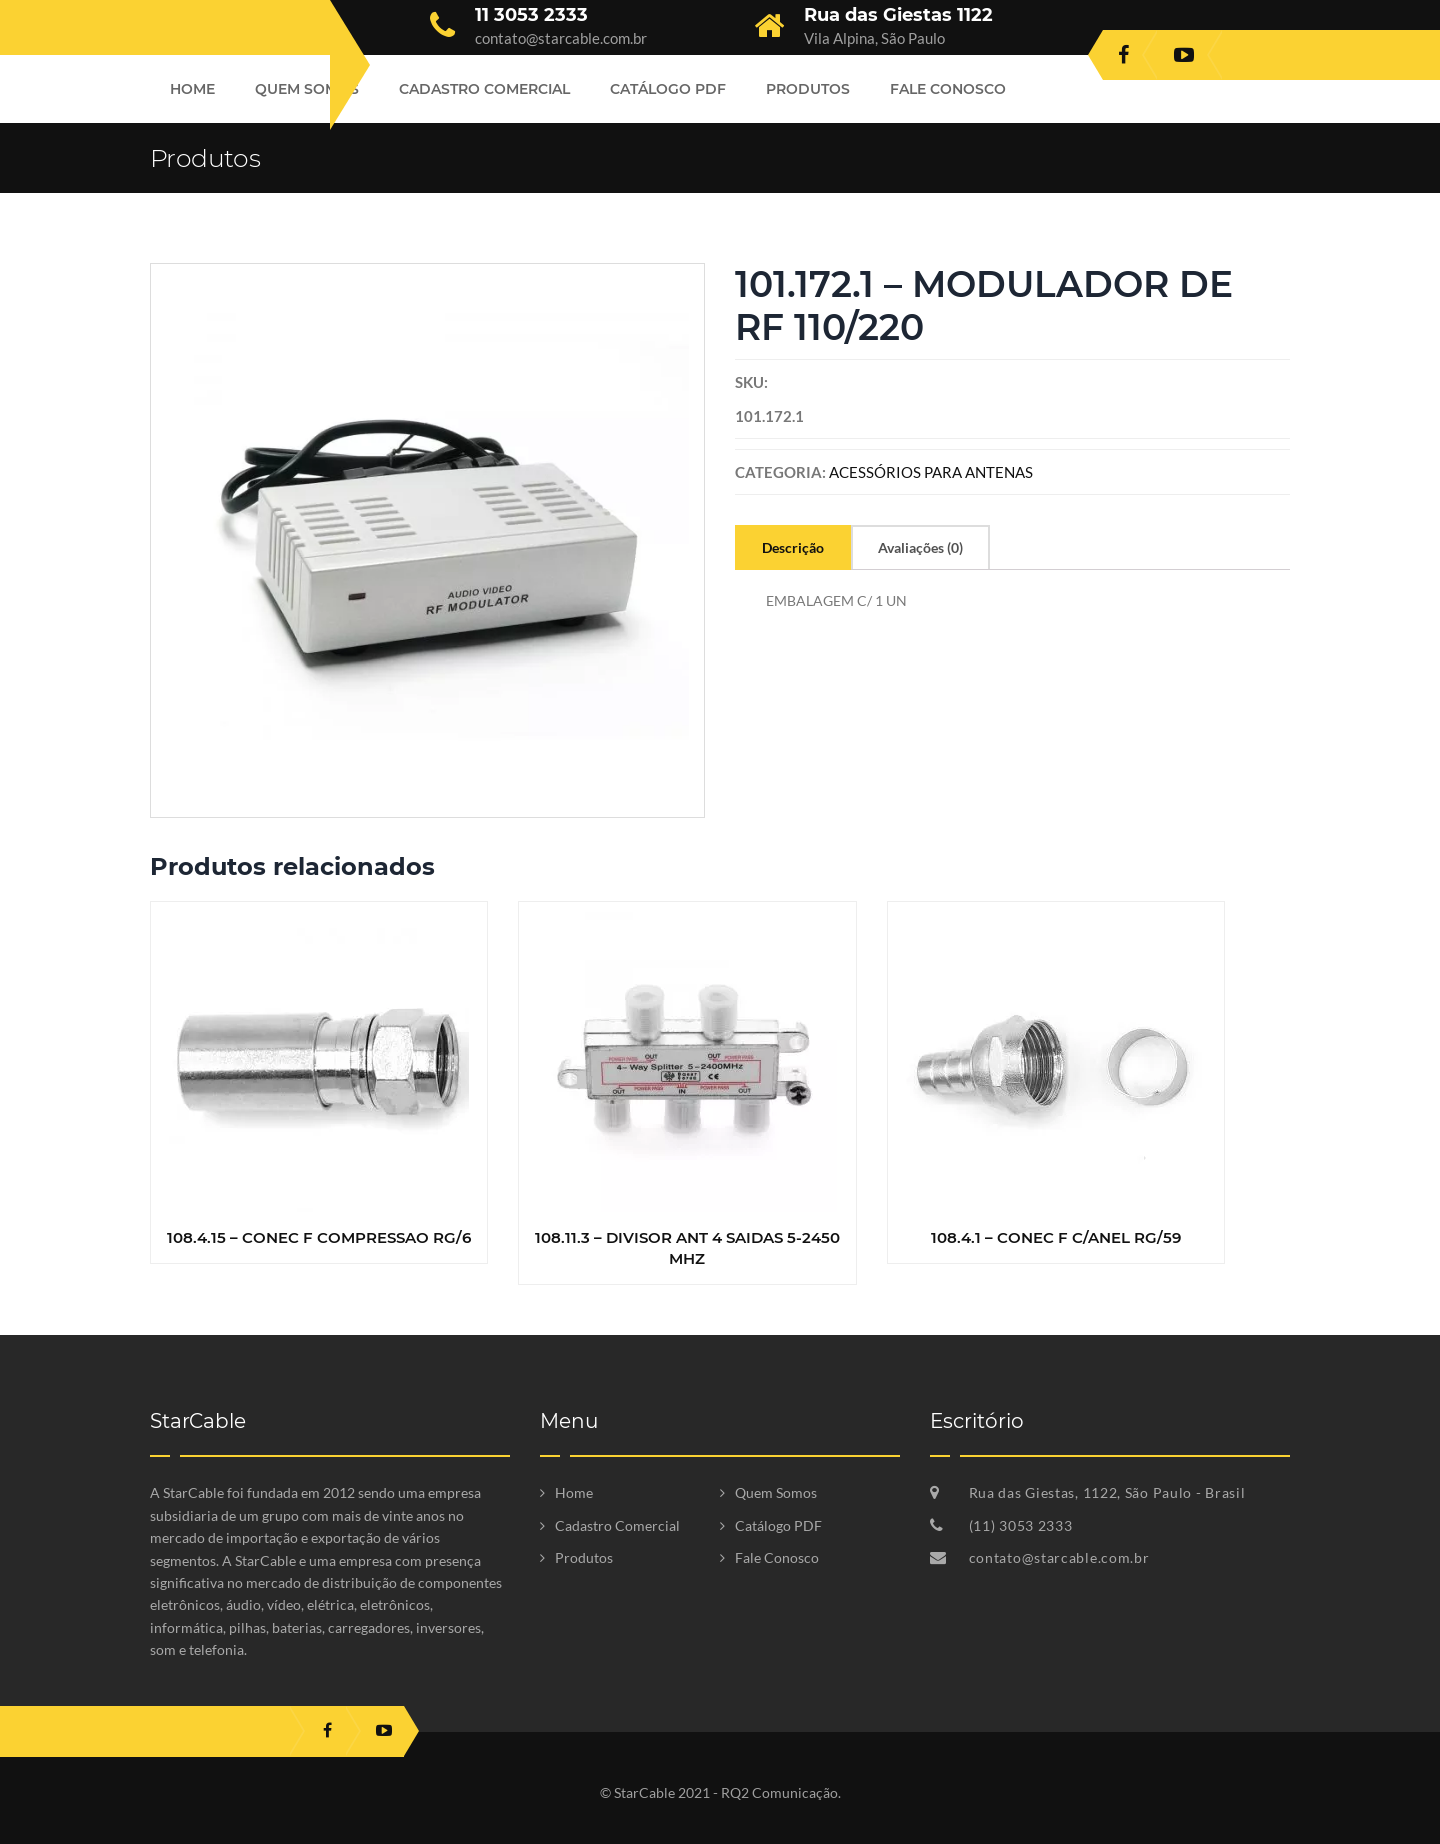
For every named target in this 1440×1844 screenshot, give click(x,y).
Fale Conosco (948, 89)
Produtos (808, 89)
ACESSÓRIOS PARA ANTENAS (931, 472)
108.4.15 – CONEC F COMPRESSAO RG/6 (319, 1237)
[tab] (793, 547)
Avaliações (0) (920, 547)
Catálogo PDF (668, 89)
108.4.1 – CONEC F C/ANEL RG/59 (1056, 1237)
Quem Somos (307, 89)
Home (192, 89)
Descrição (793, 547)
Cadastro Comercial (484, 89)
